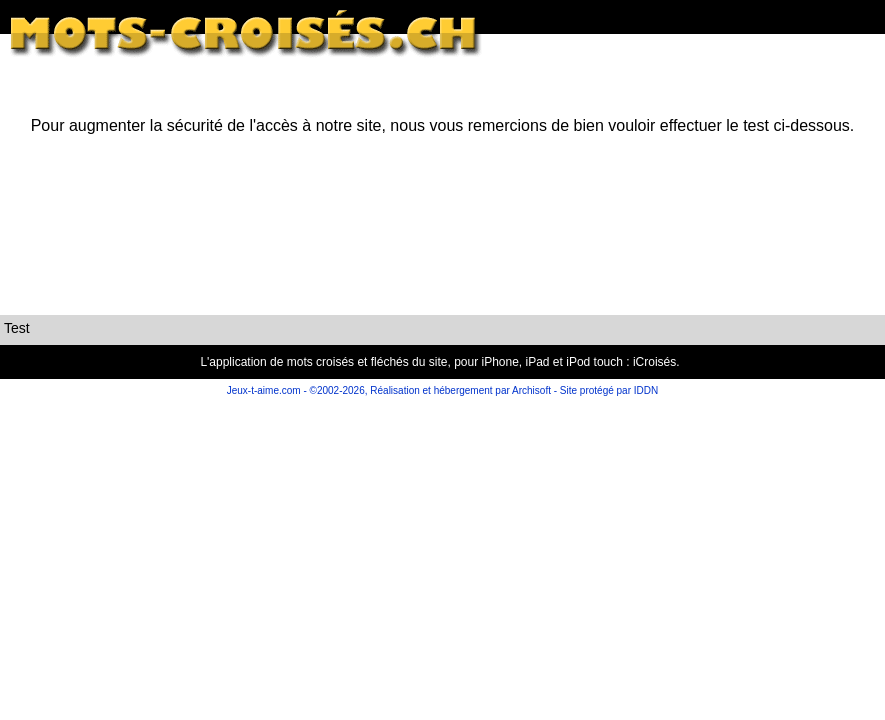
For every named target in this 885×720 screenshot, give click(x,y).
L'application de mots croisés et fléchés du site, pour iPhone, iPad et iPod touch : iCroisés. (439, 362)
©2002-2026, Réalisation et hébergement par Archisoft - (434, 390)
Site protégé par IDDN (607, 390)
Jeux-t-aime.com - (268, 390)
